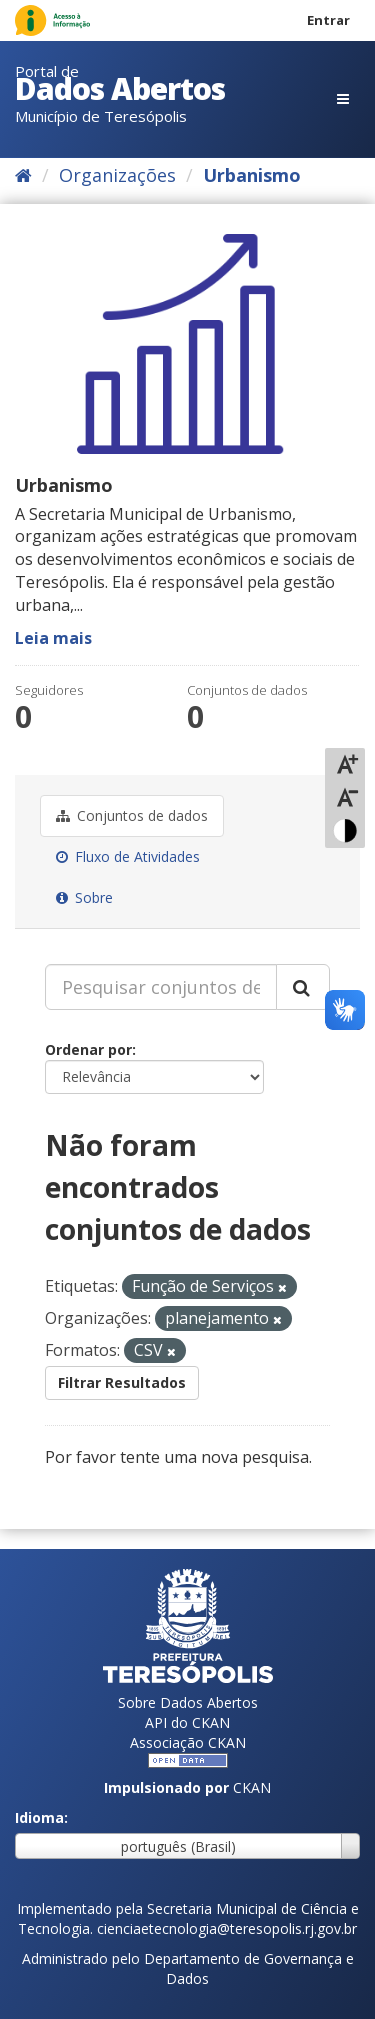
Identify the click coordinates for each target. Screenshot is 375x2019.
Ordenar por (88, 1049)
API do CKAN (187, 1722)
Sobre (84, 897)
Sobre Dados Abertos (188, 1702)
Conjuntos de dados (132, 815)
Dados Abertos (120, 88)
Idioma (39, 1817)
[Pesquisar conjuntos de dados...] (161, 987)
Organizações (117, 175)
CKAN (252, 1787)
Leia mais (53, 638)
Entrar (328, 20)
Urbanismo (252, 175)
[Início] (23, 175)
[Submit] (303, 987)
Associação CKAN (188, 1742)
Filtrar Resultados (122, 1382)
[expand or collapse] (343, 99)
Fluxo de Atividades (128, 856)
